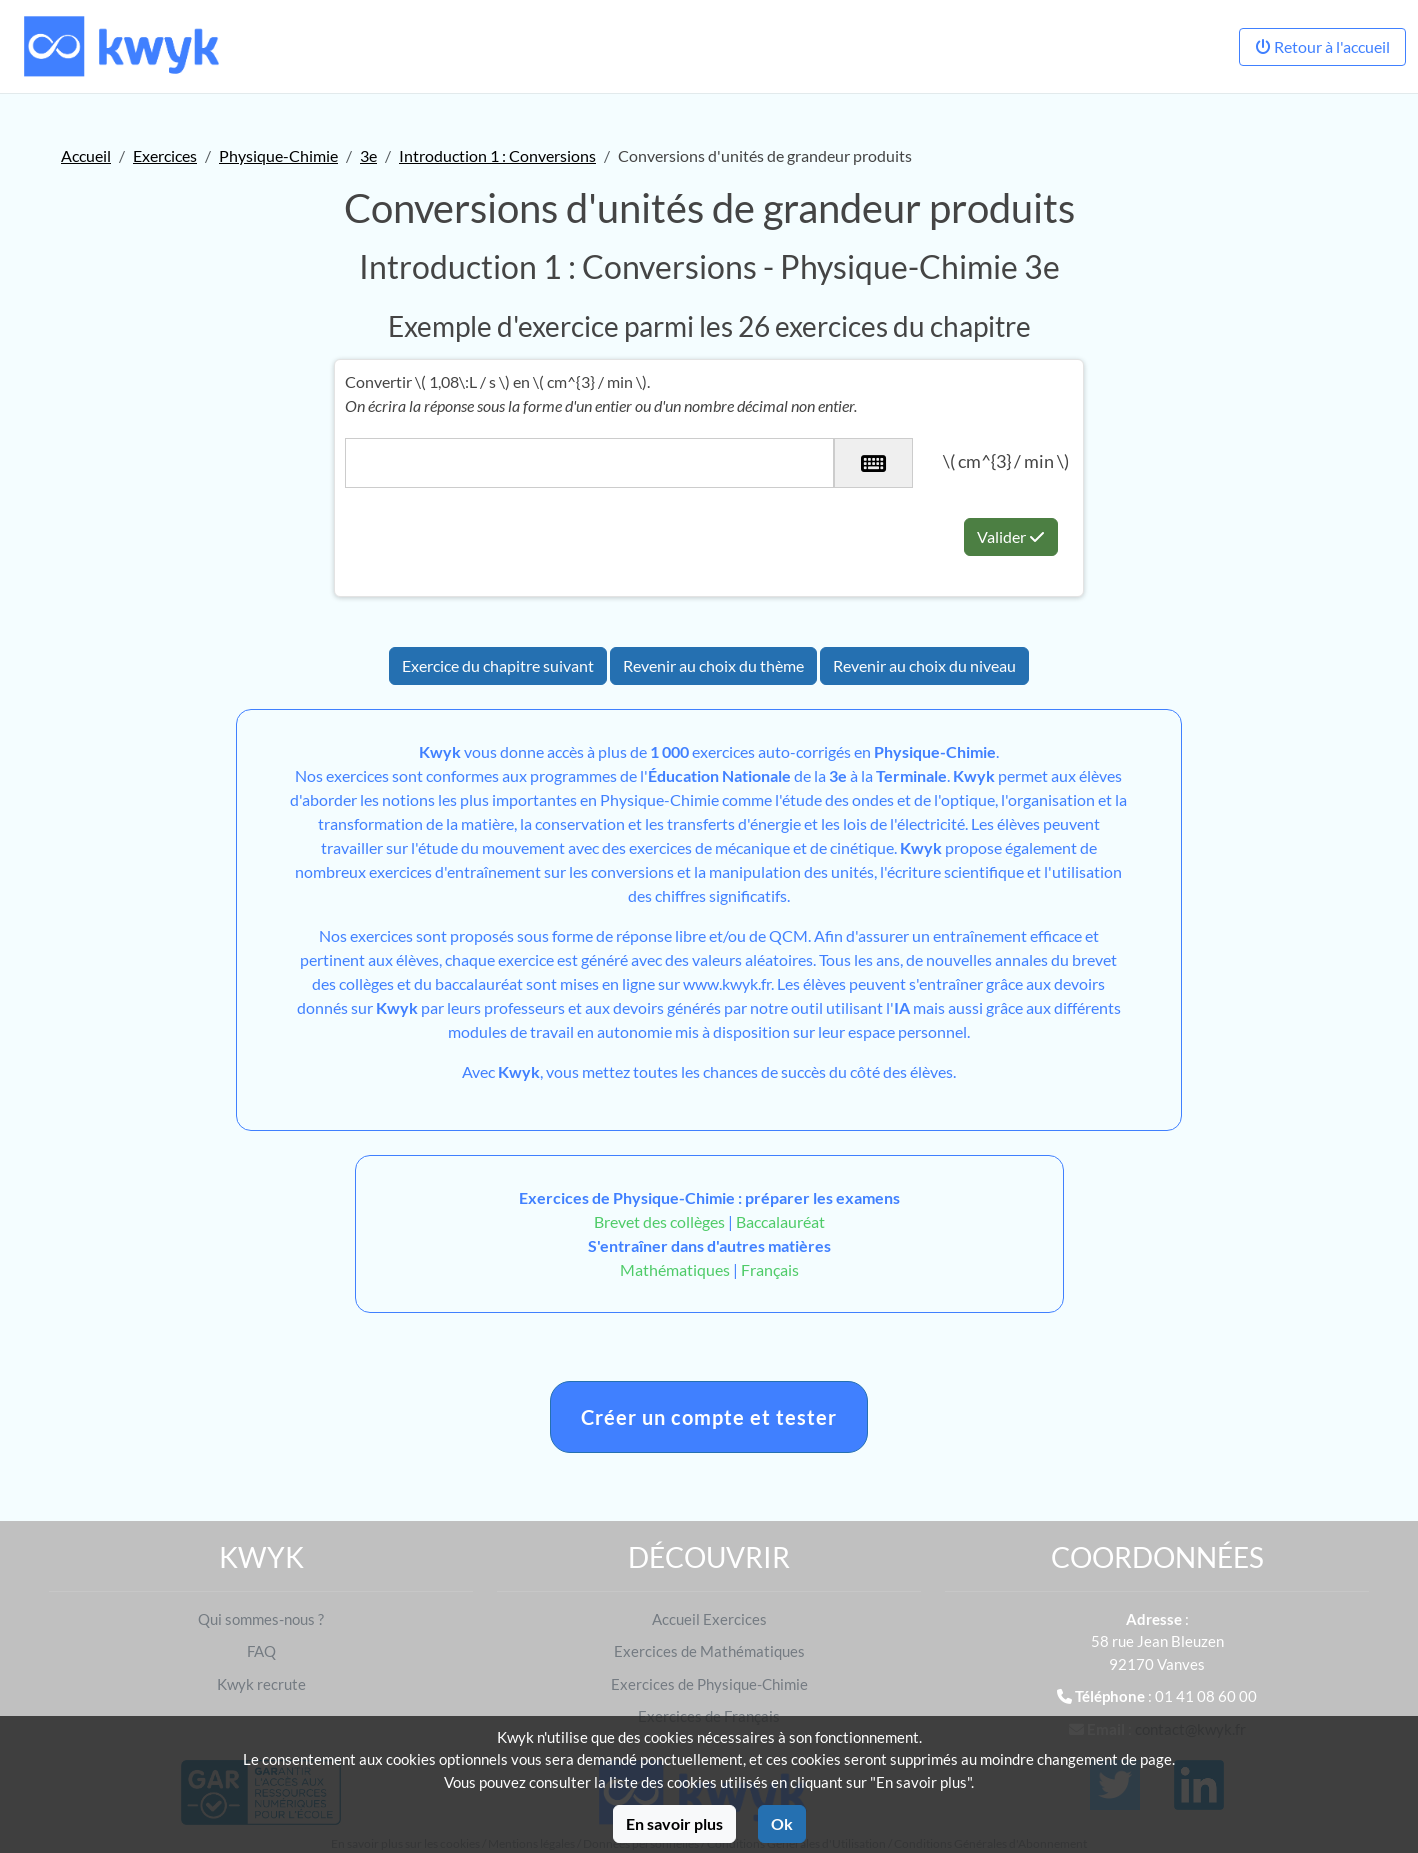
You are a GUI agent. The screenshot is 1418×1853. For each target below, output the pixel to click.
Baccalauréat (780, 1221)
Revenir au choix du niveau (924, 665)
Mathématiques (675, 1269)
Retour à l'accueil (1322, 46)
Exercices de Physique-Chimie (709, 1684)
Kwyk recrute (261, 1684)
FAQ (261, 1651)
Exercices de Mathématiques (709, 1651)
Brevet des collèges (661, 1221)
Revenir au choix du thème (713, 665)
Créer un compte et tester (709, 1417)
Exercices (165, 155)
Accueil (86, 155)
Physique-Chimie (278, 155)
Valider (1011, 536)
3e (368, 155)
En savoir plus (674, 1823)
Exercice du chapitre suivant (498, 665)
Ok (782, 1823)
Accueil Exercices (709, 1619)
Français (770, 1269)
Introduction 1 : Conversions (497, 155)
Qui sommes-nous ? (261, 1619)
